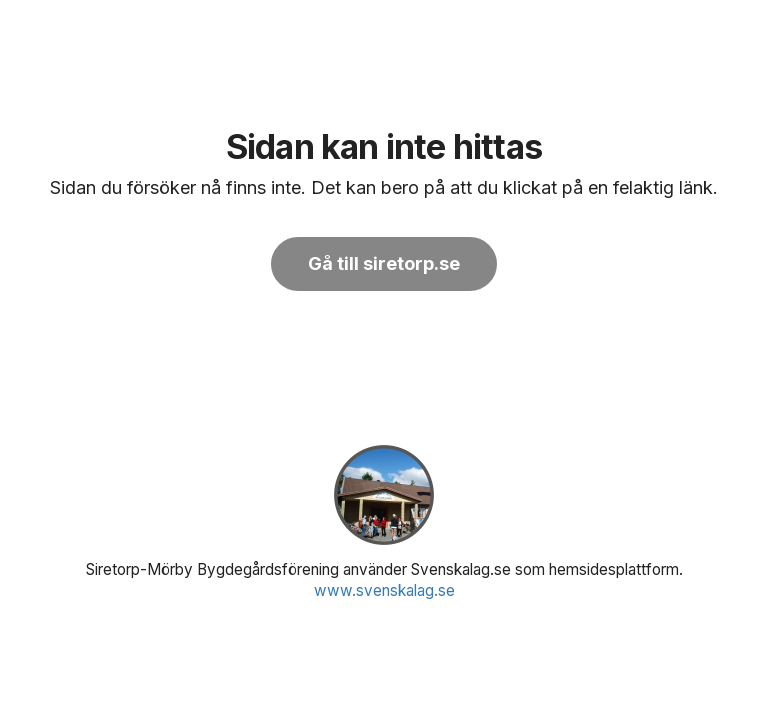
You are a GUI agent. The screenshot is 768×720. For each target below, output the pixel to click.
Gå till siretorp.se (384, 263)
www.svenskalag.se (384, 590)
